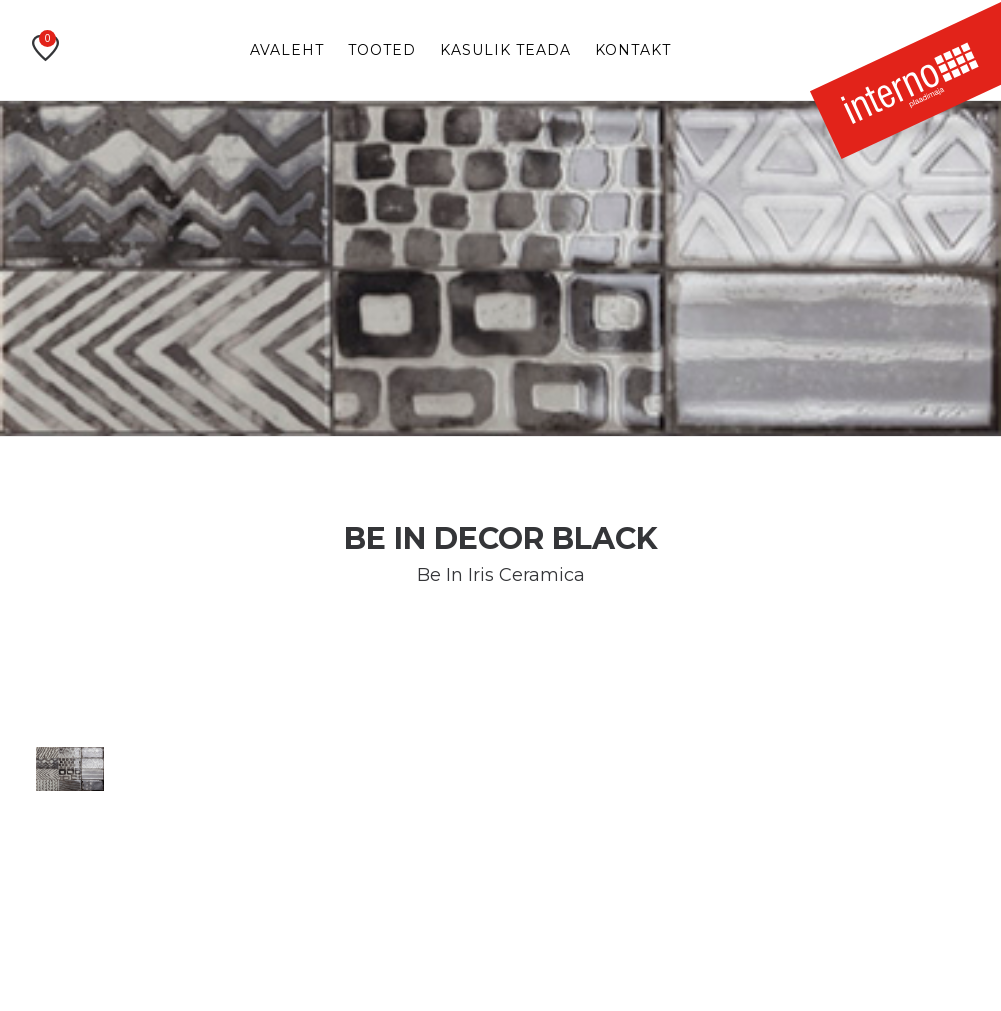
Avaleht (287, 50)
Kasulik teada (505, 50)
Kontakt (633, 50)
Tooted (382, 50)
